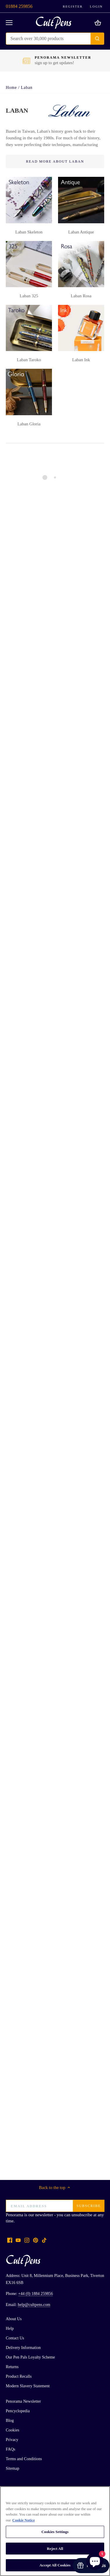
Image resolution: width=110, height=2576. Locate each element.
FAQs (10, 2449)
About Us (13, 2319)
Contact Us (15, 2338)
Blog (10, 2420)
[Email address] (55, 2206)
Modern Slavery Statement (28, 2386)
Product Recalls (19, 2376)
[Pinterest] (35, 2240)
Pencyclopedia (18, 2411)
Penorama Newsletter (23, 2401)
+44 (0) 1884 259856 (35, 2293)
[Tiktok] (44, 2240)
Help (10, 2328)
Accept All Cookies (55, 2565)
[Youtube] (18, 2240)
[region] (55, 2531)
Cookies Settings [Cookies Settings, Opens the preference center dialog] (55, 2532)
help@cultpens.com (34, 2304)
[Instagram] (26, 2240)
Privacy (12, 2440)
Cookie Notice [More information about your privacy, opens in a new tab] (23, 2520)
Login (96, 6)
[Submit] (97, 38)
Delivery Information (23, 2347)
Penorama (14, 2214)
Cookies (12, 2430)
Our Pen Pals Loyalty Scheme (30, 2357)
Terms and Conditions (24, 2459)
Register (73, 6)
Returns (12, 2367)
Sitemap (12, 2468)
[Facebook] (9, 2240)
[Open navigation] (9, 22)
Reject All (55, 2548)
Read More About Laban (55, 161)
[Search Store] (48, 38)
